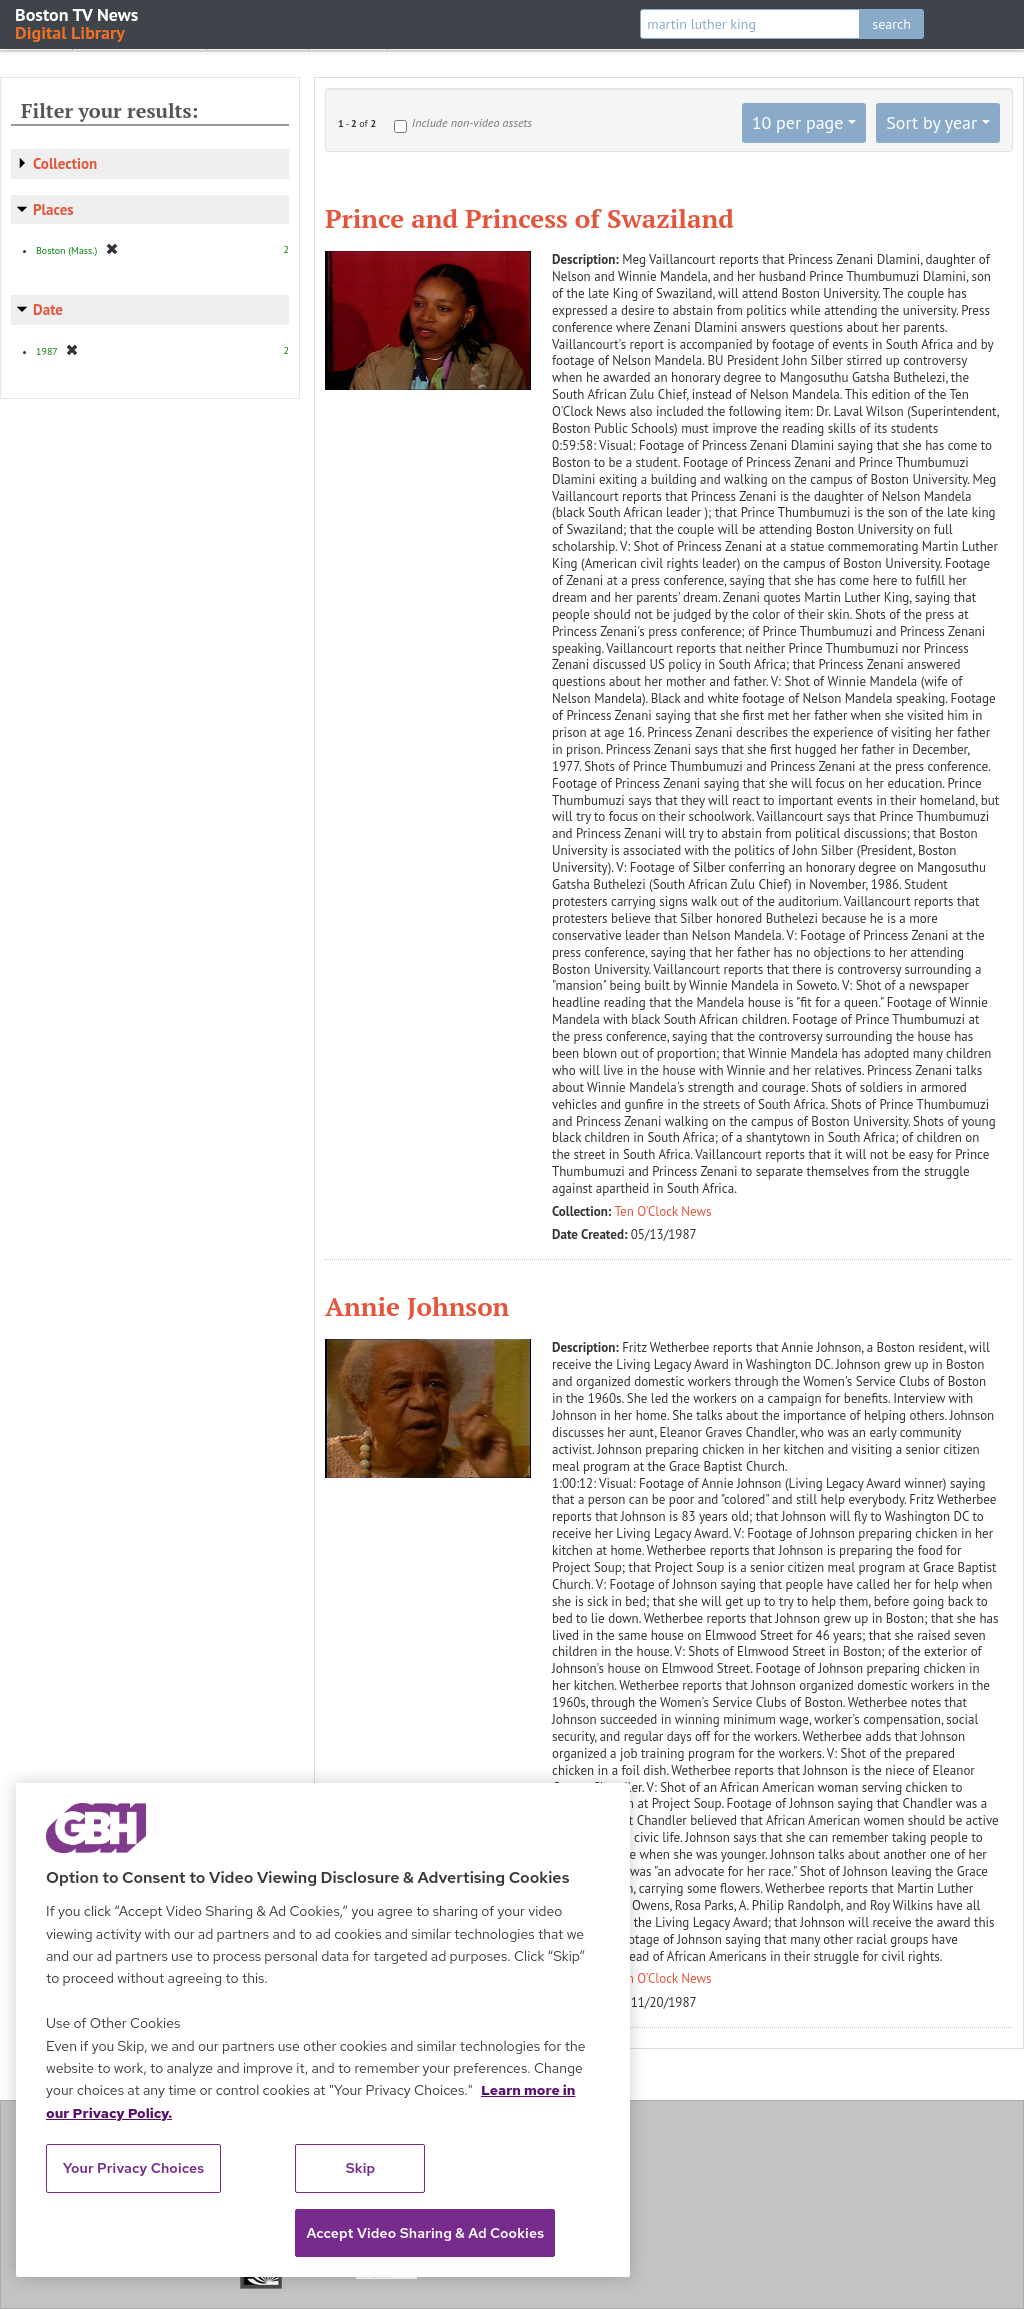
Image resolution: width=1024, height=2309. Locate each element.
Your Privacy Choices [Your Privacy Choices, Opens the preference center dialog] (134, 2168)
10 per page (798, 122)
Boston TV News (78, 22)
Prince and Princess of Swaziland (529, 218)
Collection (65, 163)
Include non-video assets (472, 122)
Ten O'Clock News (663, 1211)
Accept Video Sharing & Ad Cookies (425, 2233)
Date (48, 309)
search (891, 24)
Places (53, 209)
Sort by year (931, 122)
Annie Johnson (417, 1306)
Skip (361, 2168)
